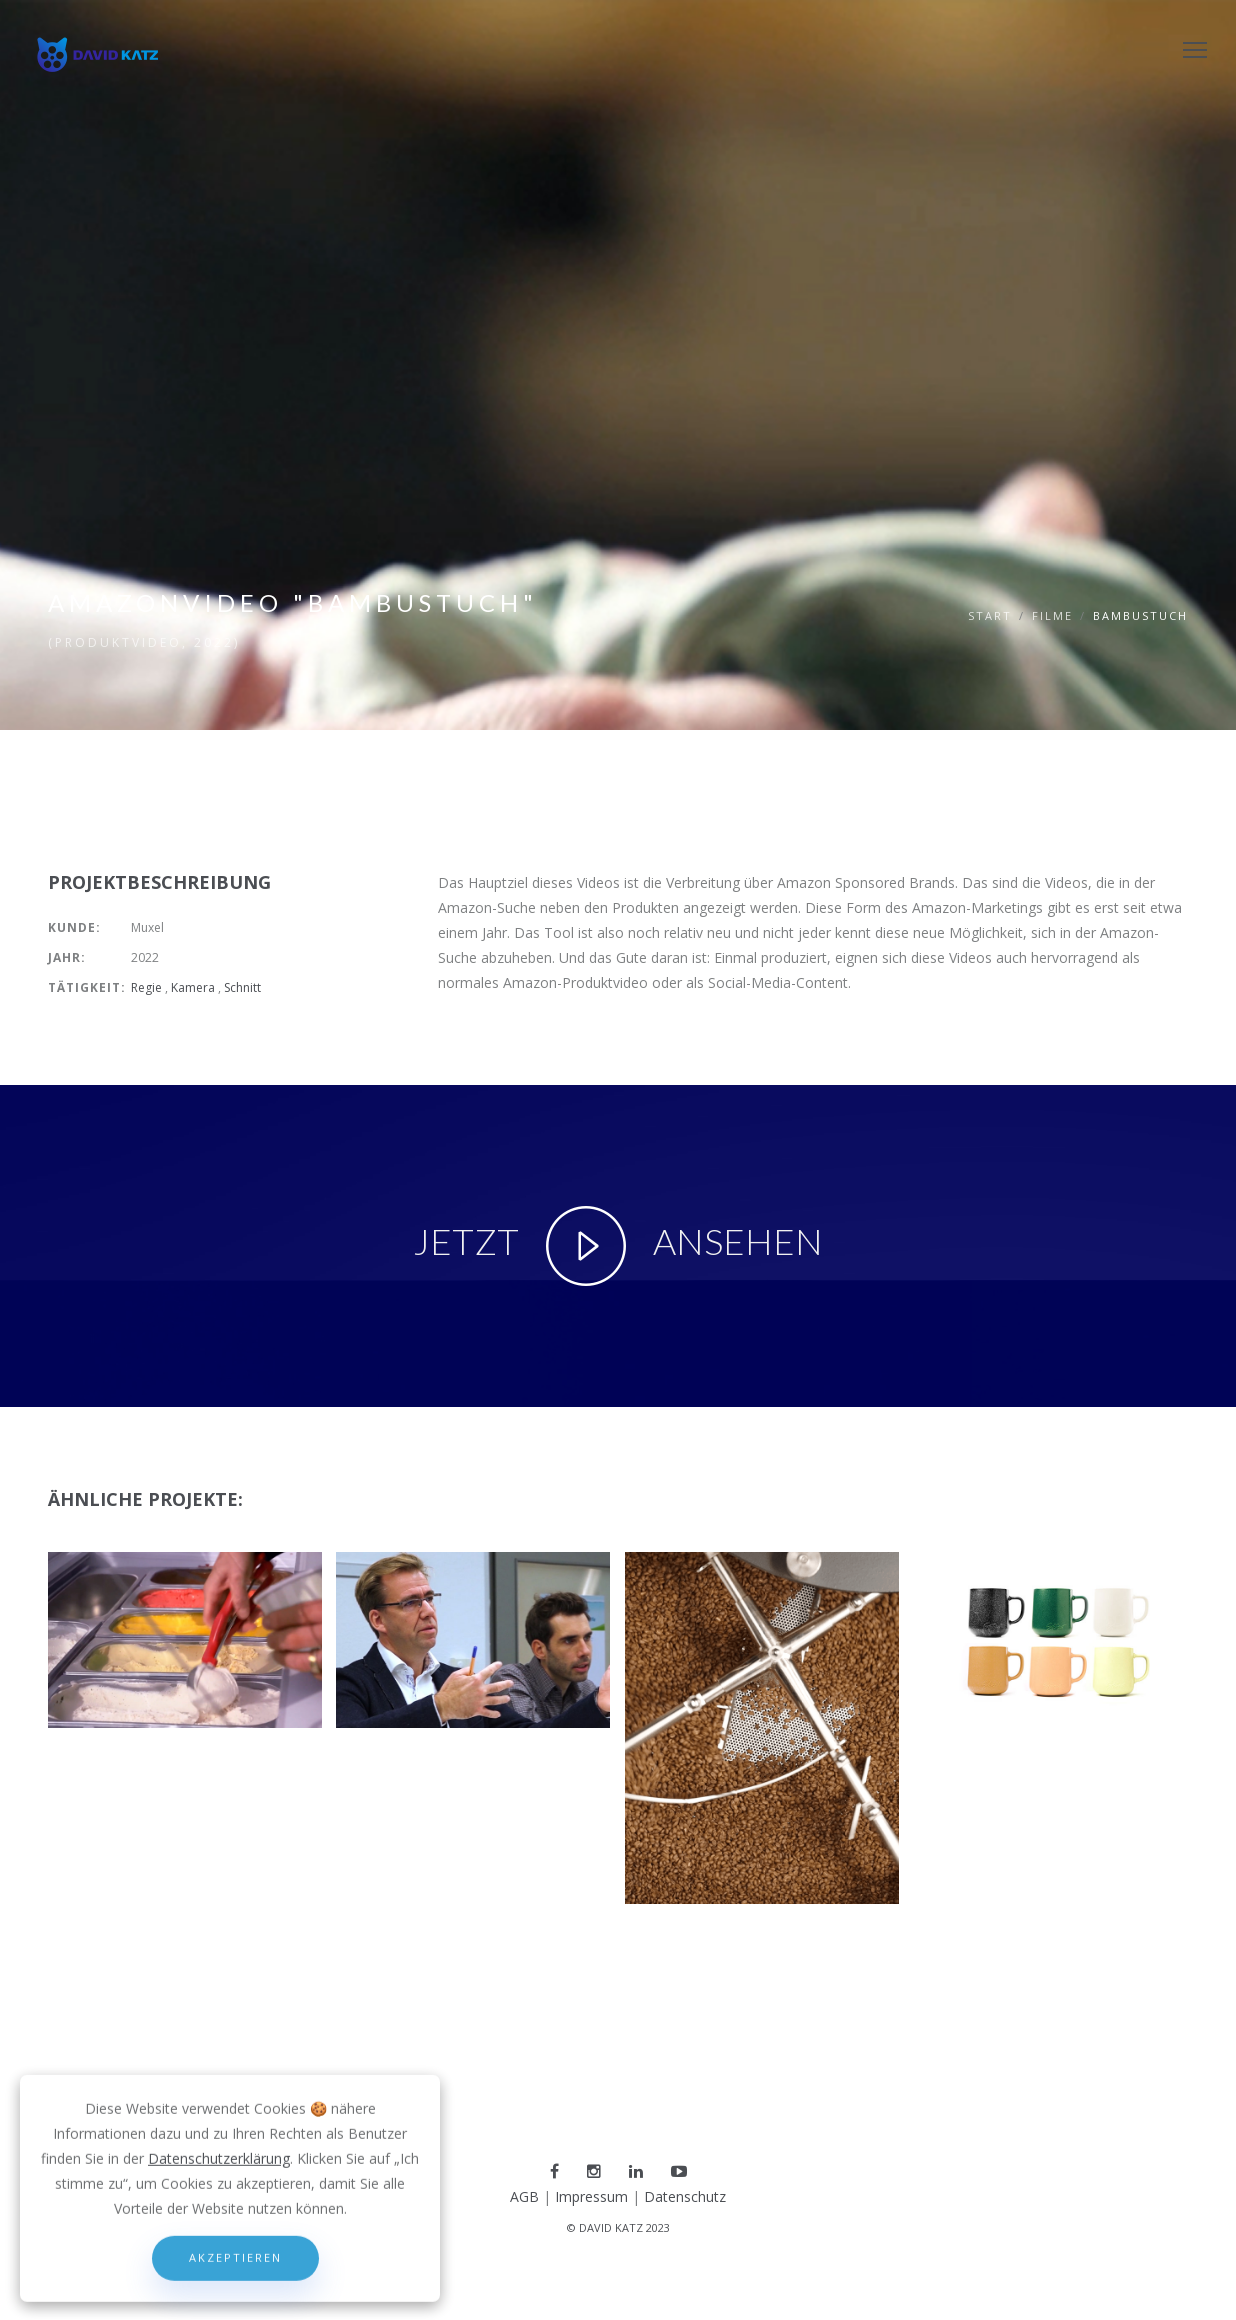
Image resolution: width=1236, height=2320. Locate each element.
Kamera (194, 987)
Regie (148, 987)
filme (1052, 615)
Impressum (591, 2196)
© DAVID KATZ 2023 (618, 2227)
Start (990, 615)
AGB (524, 2196)
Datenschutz (685, 2196)
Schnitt (244, 987)
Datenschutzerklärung (219, 2263)
